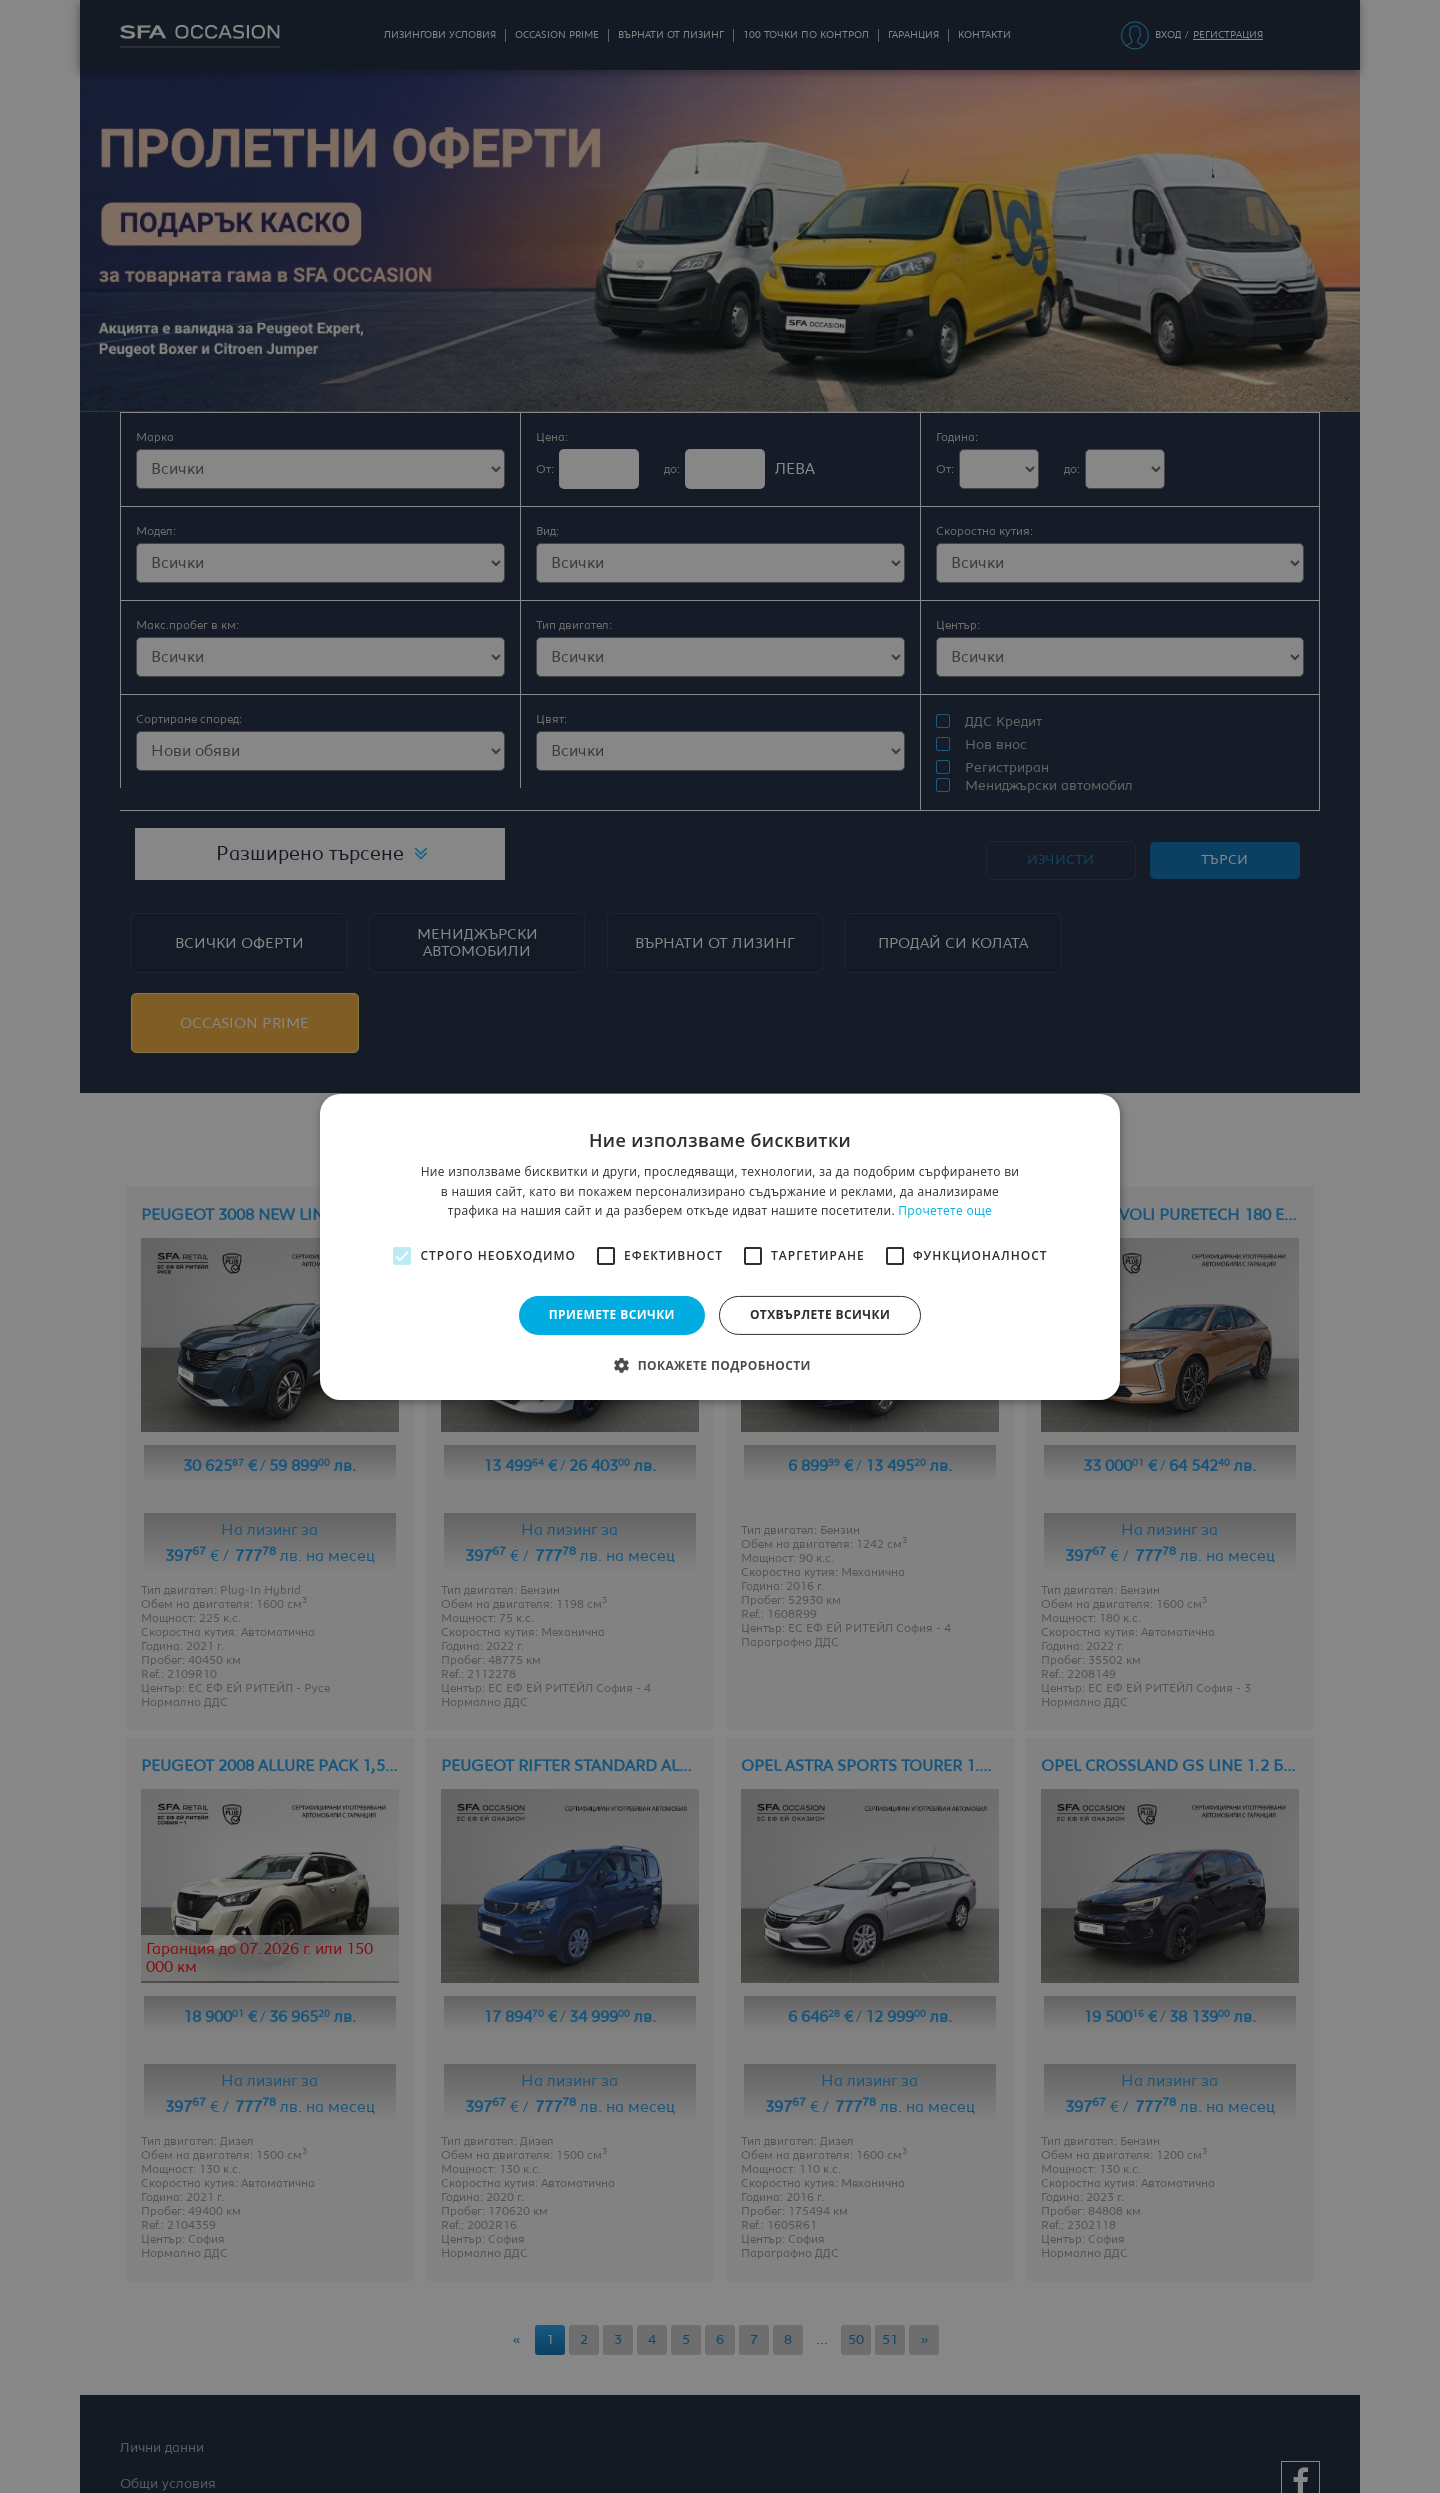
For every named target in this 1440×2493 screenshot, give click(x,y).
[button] (720, 1365)
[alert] (720, 1246)
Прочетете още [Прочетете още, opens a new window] (945, 1210)
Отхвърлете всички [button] (820, 1314)
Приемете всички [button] (612, 1314)
